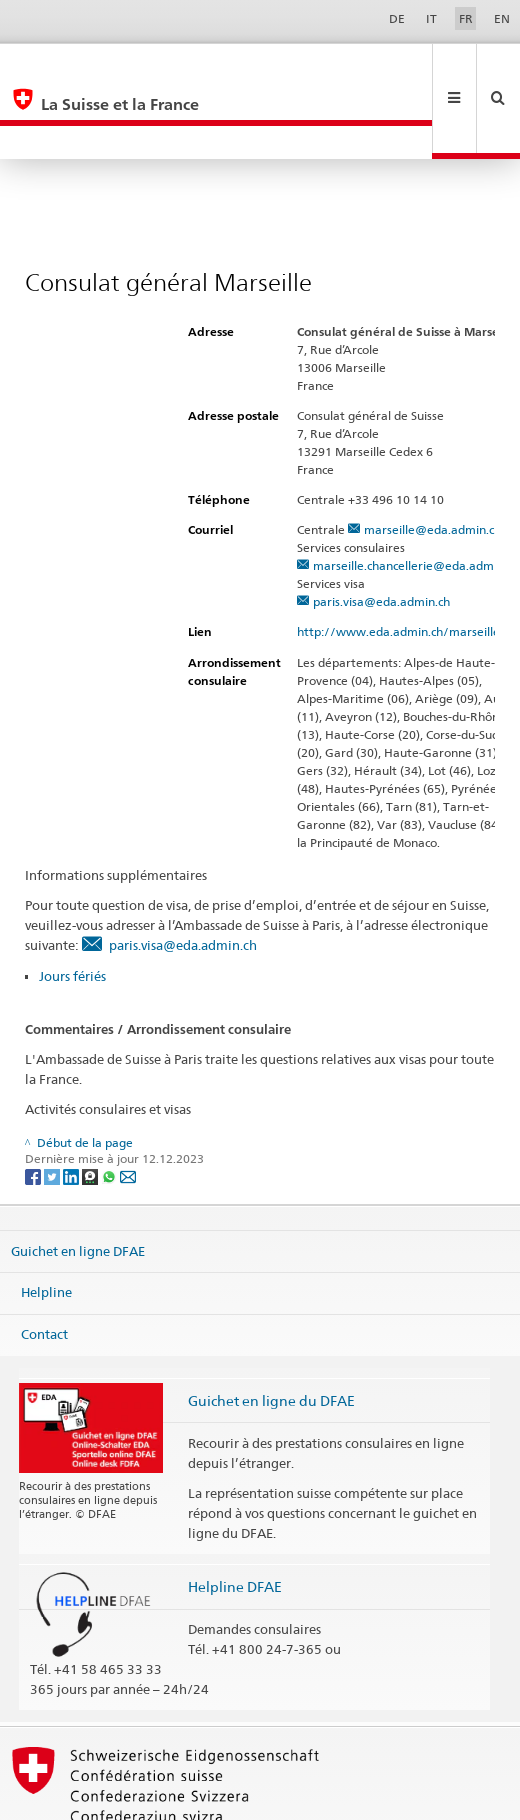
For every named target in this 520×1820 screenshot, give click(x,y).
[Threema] (91, 1108)
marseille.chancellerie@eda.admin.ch (416, 498)
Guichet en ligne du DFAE (271, 1333)
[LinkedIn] (72, 1108)
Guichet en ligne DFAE (78, 1183)
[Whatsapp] (110, 1108)
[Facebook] (34, 1108)
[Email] (128, 1108)
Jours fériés (72, 909)
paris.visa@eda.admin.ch (381, 534)
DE (397, 18)
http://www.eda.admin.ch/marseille (407, 564)
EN (502, 18)
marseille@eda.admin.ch (432, 462)
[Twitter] (53, 1108)
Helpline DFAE (235, 1519)
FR (466, 18)
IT (431, 18)
